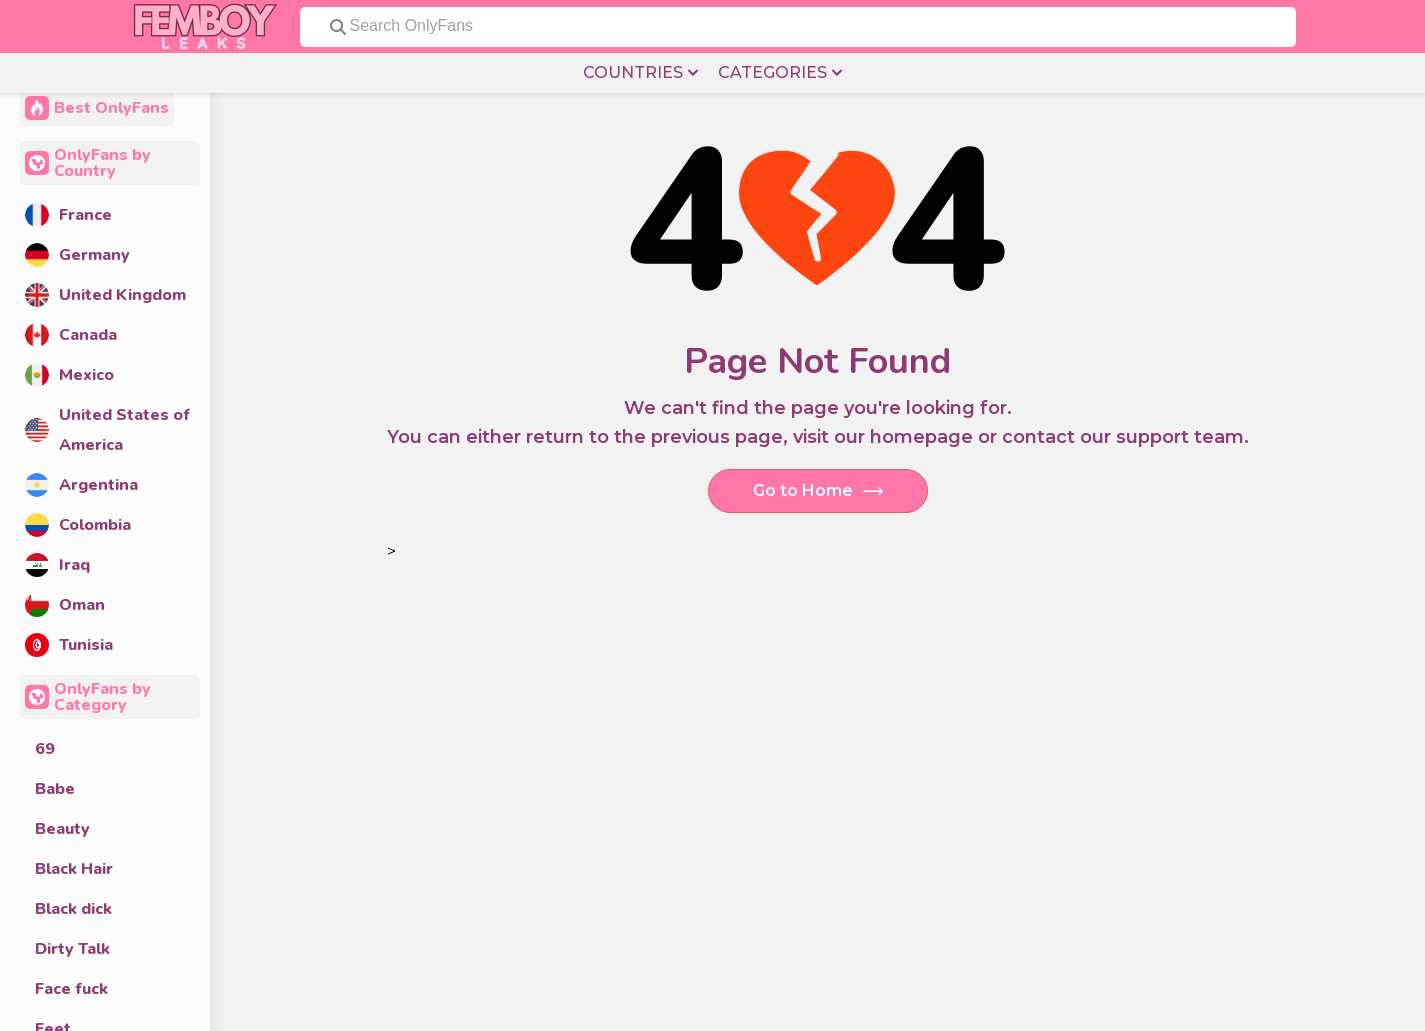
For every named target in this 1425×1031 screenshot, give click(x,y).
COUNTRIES (640, 73)
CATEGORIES (780, 73)
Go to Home (818, 491)
